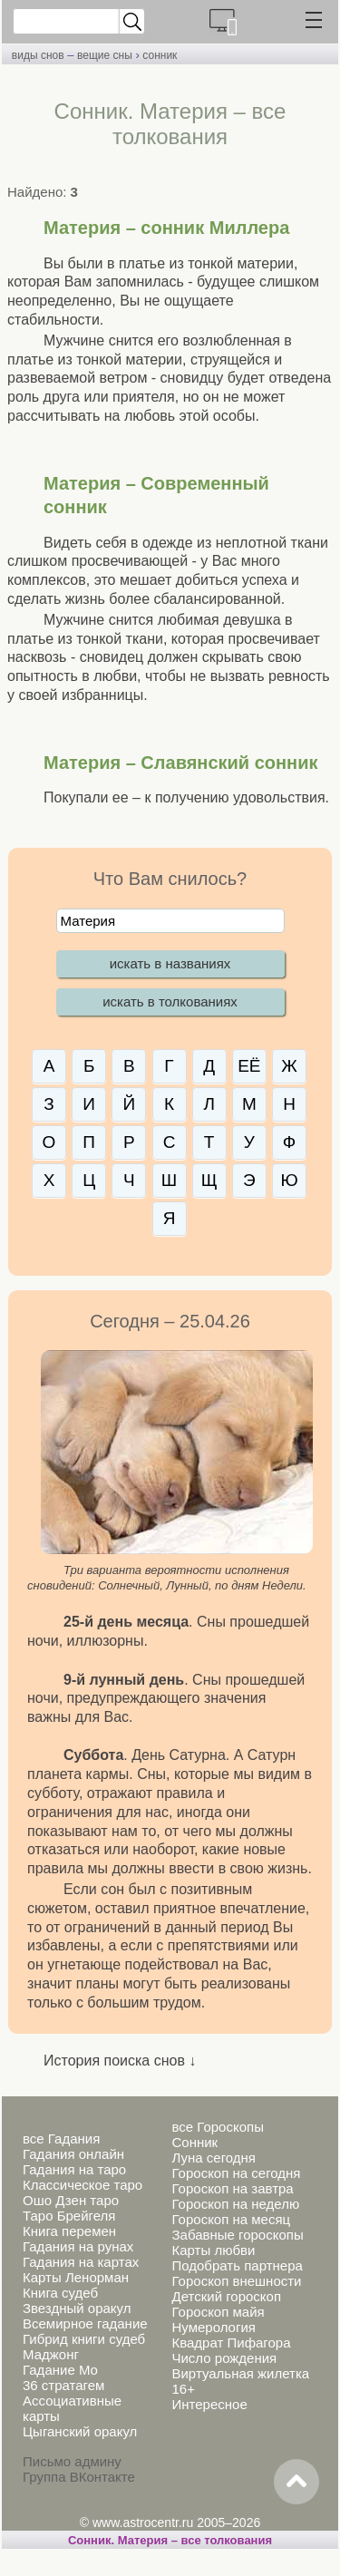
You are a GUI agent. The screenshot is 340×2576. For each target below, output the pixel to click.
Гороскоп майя (217, 2311)
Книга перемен (69, 2231)
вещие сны (104, 55)
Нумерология (213, 2327)
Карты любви (213, 2250)
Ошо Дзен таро (71, 2200)
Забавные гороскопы (237, 2234)
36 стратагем (63, 2385)
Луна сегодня (213, 2157)
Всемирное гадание (85, 2323)
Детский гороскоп (226, 2296)
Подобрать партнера (236, 2265)
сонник (159, 55)
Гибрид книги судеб (84, 2339)
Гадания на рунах (78, 2246)
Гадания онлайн (73, 2154)
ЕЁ (249, 1065)
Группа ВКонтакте (79, 2476)
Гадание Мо (60, 2369)
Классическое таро (82, 2184)
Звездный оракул (77, 2308)
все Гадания (61, 2138)
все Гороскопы (217, 2126)
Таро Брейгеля (69, 2215)
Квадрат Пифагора (230, 2342)
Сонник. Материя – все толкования (170, 2540)
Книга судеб (60, 2292)
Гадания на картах (81, 2262)
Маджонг (51, 2354)
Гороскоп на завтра (232, 2188)
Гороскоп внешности (236, 2281)
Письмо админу (72, 2461)
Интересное (209, 2404)
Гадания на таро (74, 2169)
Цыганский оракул (80, 2431)
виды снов (38, 55)
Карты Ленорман (76, 2277)
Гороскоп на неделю (235, 2203)
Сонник (194, 2142)
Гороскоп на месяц (230, 2219)
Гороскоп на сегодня (235, 2173)
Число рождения (224, 2358)
